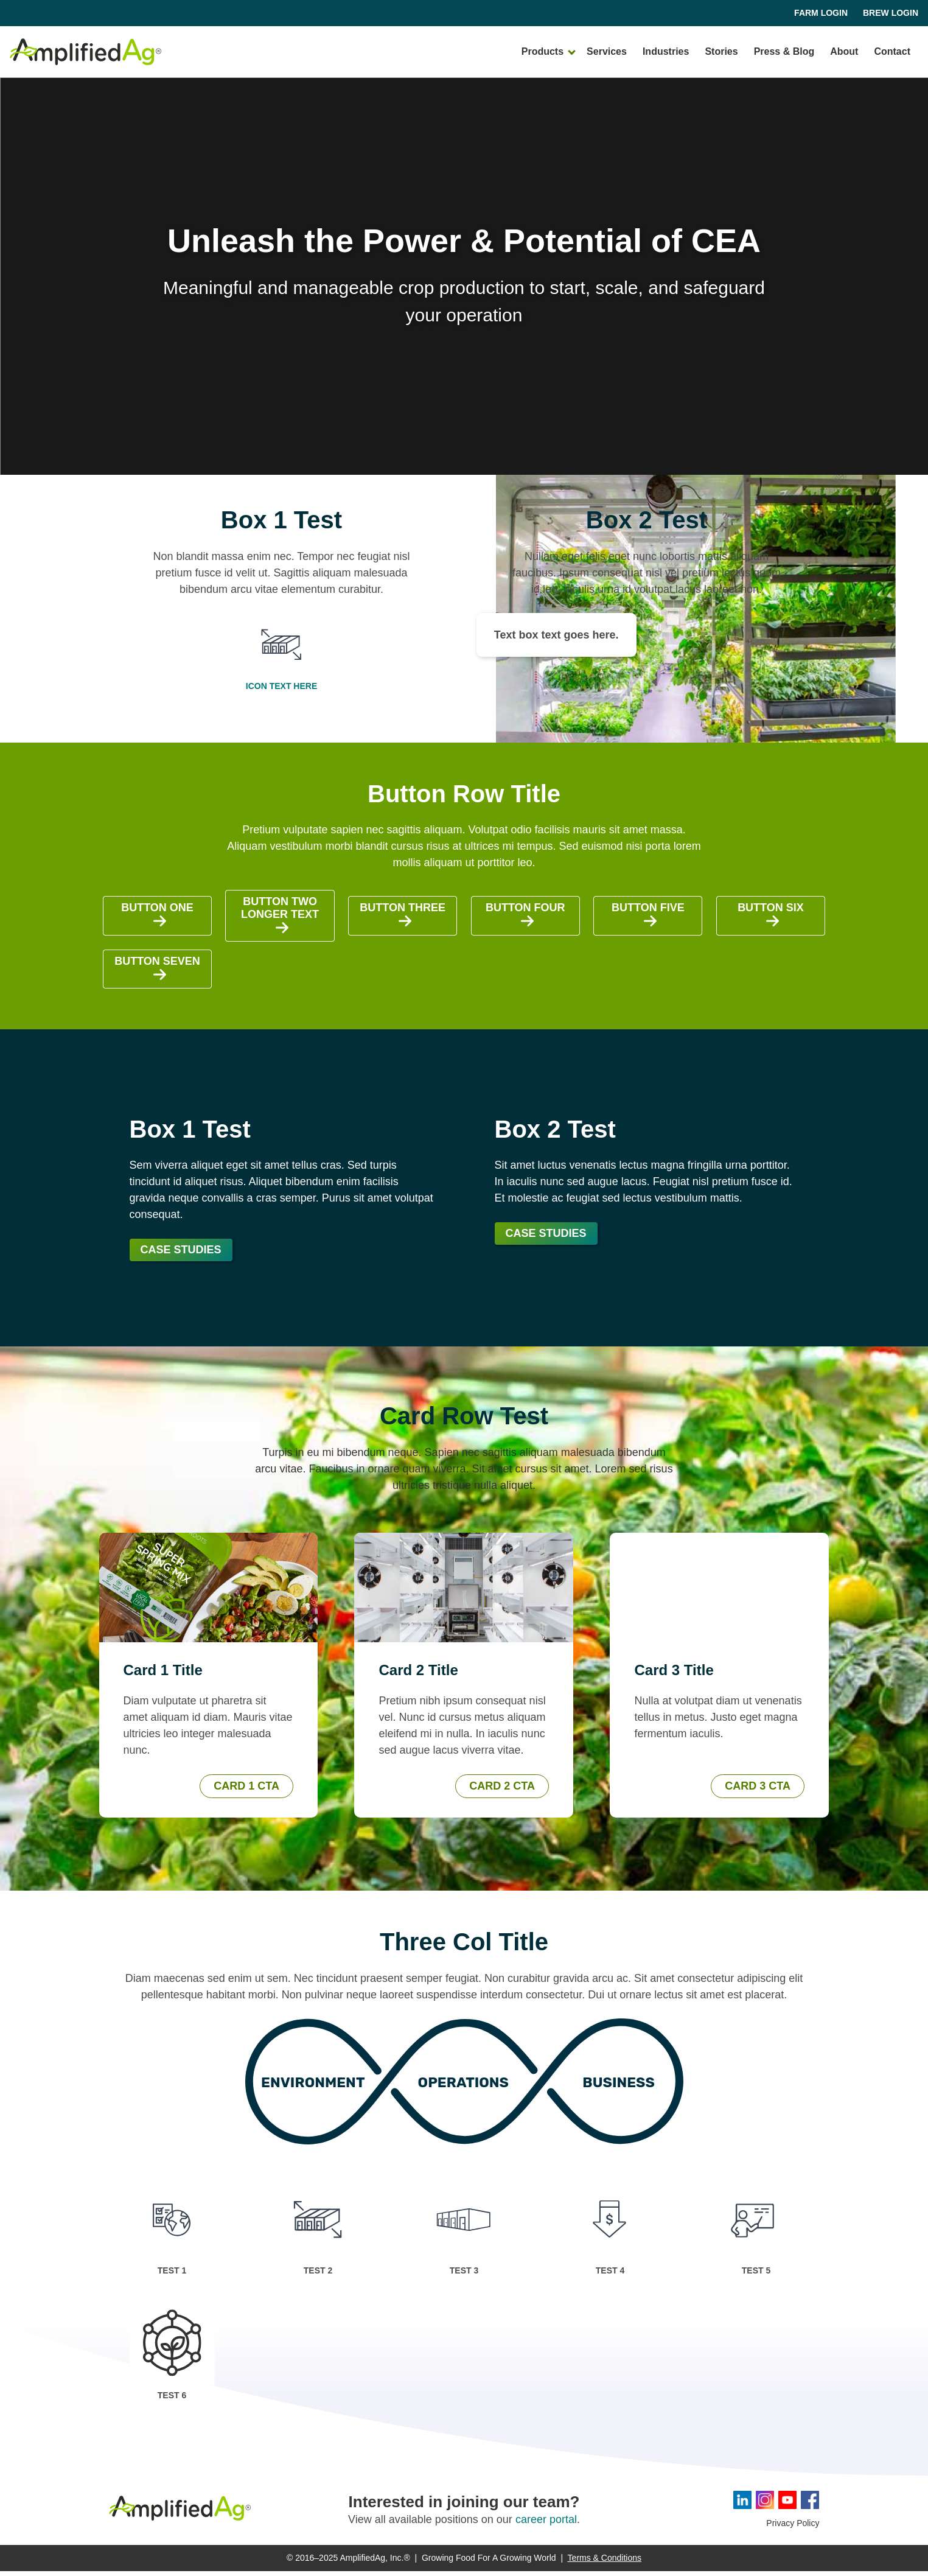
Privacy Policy (792, 2528)
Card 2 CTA (502, 1791)
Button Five (648, 920)
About (844, 52)
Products (542, 52)
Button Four (525, 920)
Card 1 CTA (246, 1791)
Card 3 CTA (757, 1791)
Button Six (771, 920)
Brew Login (890, 13)
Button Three (402, 920)
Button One (157, 920)
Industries (666, 52)
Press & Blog (784, 52)
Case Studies (181, 1254)
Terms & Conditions (604, 2562)
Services (607, 52)
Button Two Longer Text (280, 921)
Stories (721, 52)
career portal (546, 2524)
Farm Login (821, 13)
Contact (892, 52)
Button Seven (157, 974)
